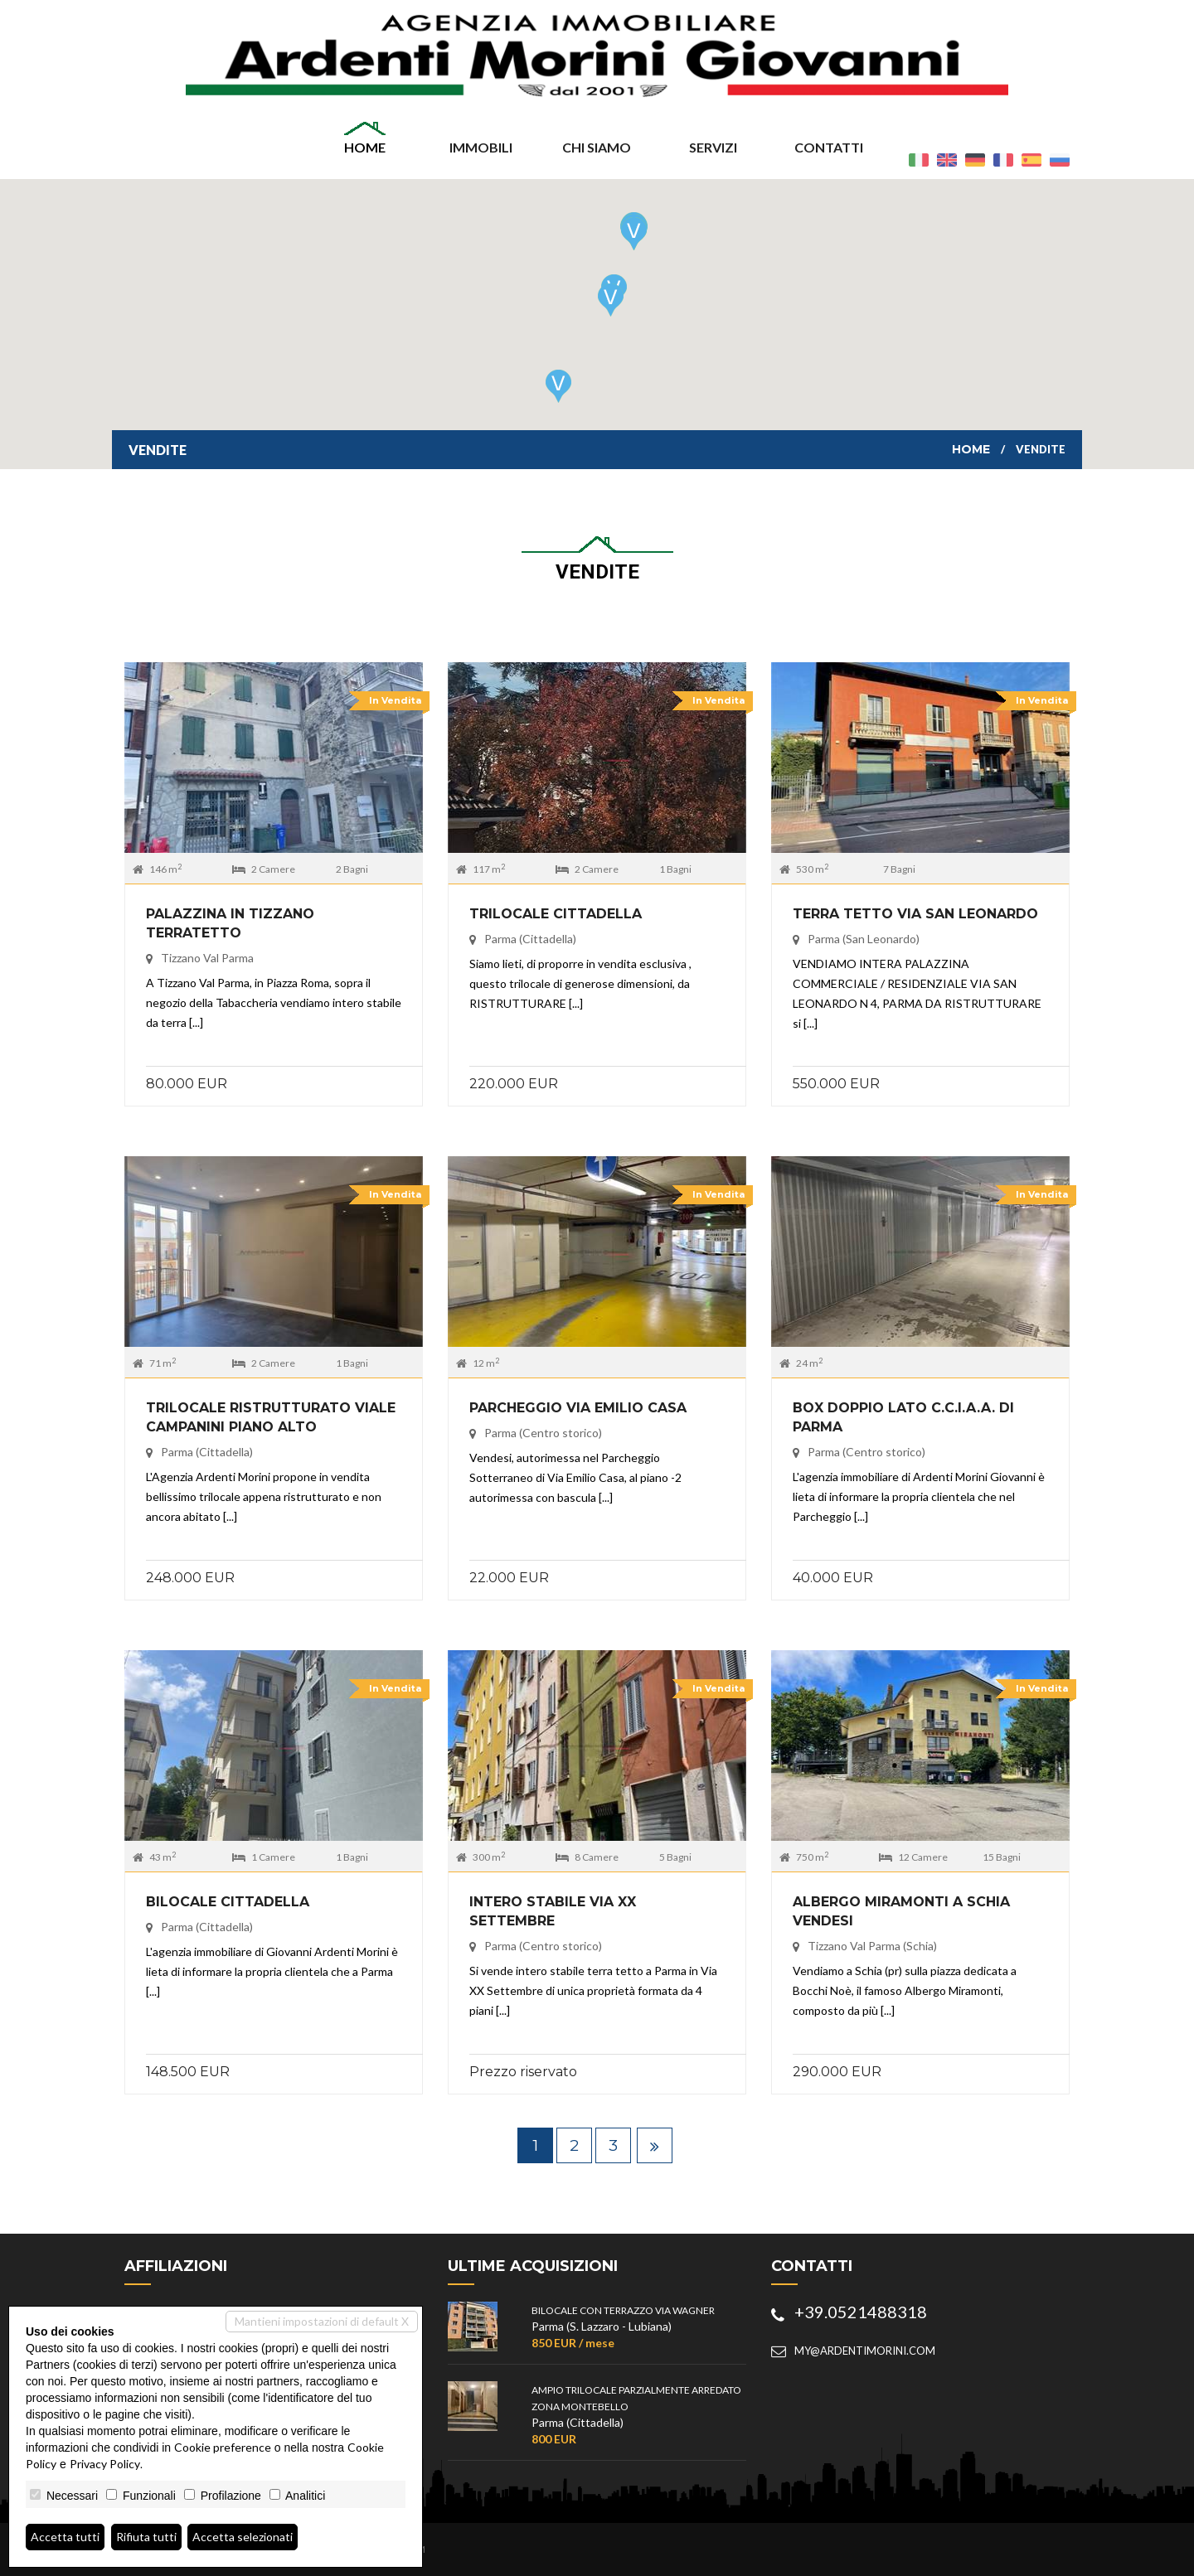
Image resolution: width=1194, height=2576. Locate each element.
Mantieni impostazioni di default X (322, 2321)
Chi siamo (596, 147)
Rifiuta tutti (146, 2537)
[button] (634, 233)
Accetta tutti (65, 2537)
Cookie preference (222, 2447)
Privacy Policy (105, 2464)
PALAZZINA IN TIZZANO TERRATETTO (230, 923)
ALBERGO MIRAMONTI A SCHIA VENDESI (901, 1911)
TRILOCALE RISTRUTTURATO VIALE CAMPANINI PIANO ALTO (271, 1417)
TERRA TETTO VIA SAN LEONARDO (915, 914)
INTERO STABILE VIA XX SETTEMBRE (552, 1911)
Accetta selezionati (242, 2537)
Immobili (480, 147)
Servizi (713, 147)
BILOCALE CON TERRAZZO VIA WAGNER (623, 2310)
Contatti (828, 147)
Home (365, 147)
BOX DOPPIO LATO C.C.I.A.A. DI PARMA (903, 1417)
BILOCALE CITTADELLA (227, 1902)
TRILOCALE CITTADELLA (555, 914)
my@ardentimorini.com (864, 2350)
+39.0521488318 (860, 2312)
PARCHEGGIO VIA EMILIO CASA (578, 1408)
